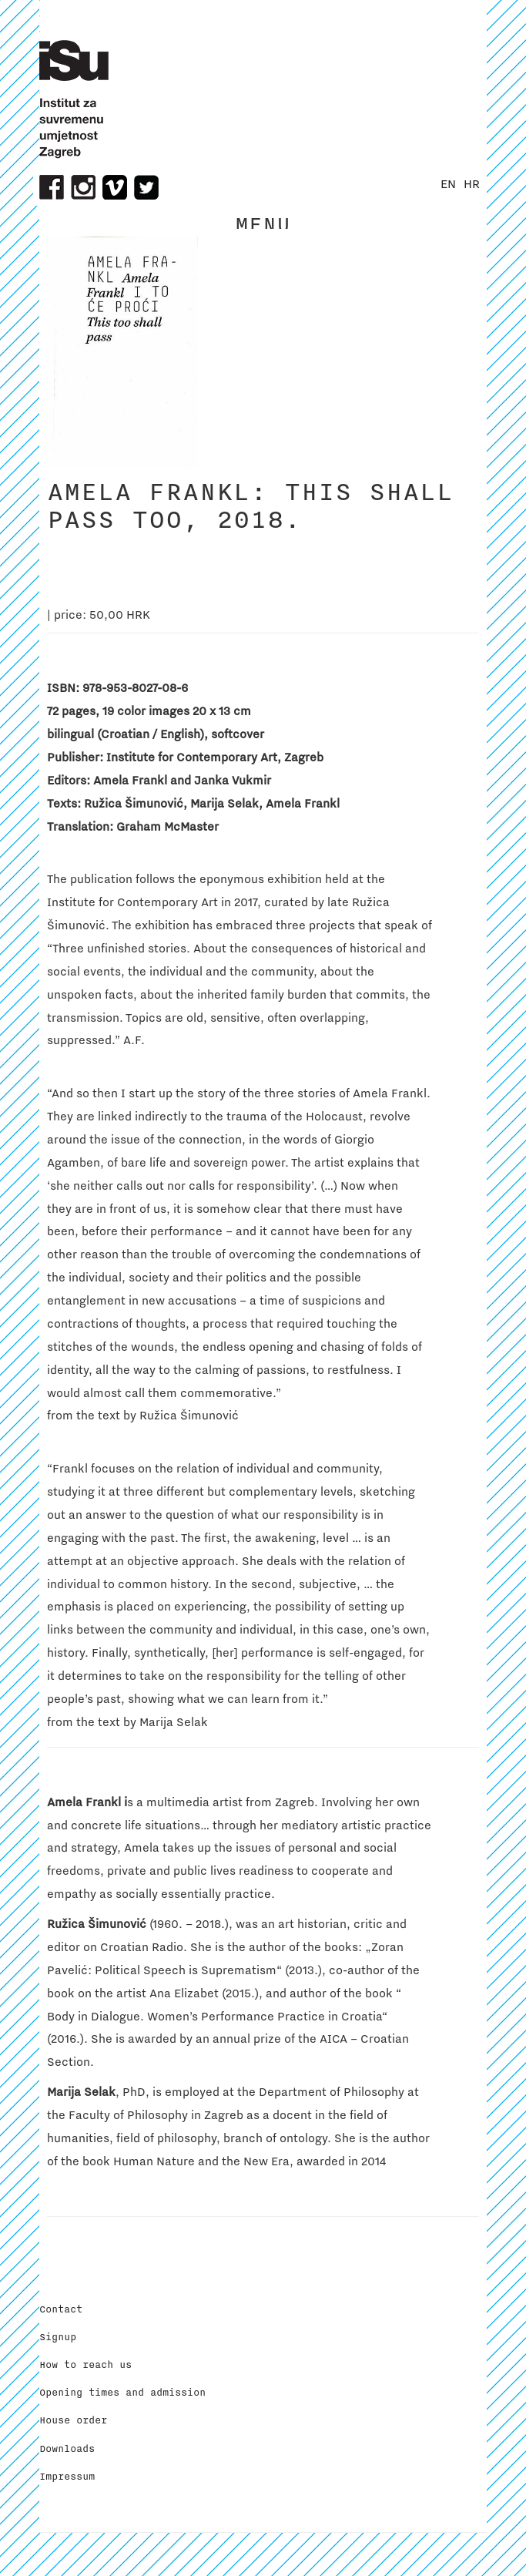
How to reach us (85, 2364)
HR (472, 184)
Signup (57, 2337)
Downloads (67, 2448)
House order (73, 2420)
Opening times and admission (122, 2392)
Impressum (67, 2476)
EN (448, 184)
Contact (60, 2309)
